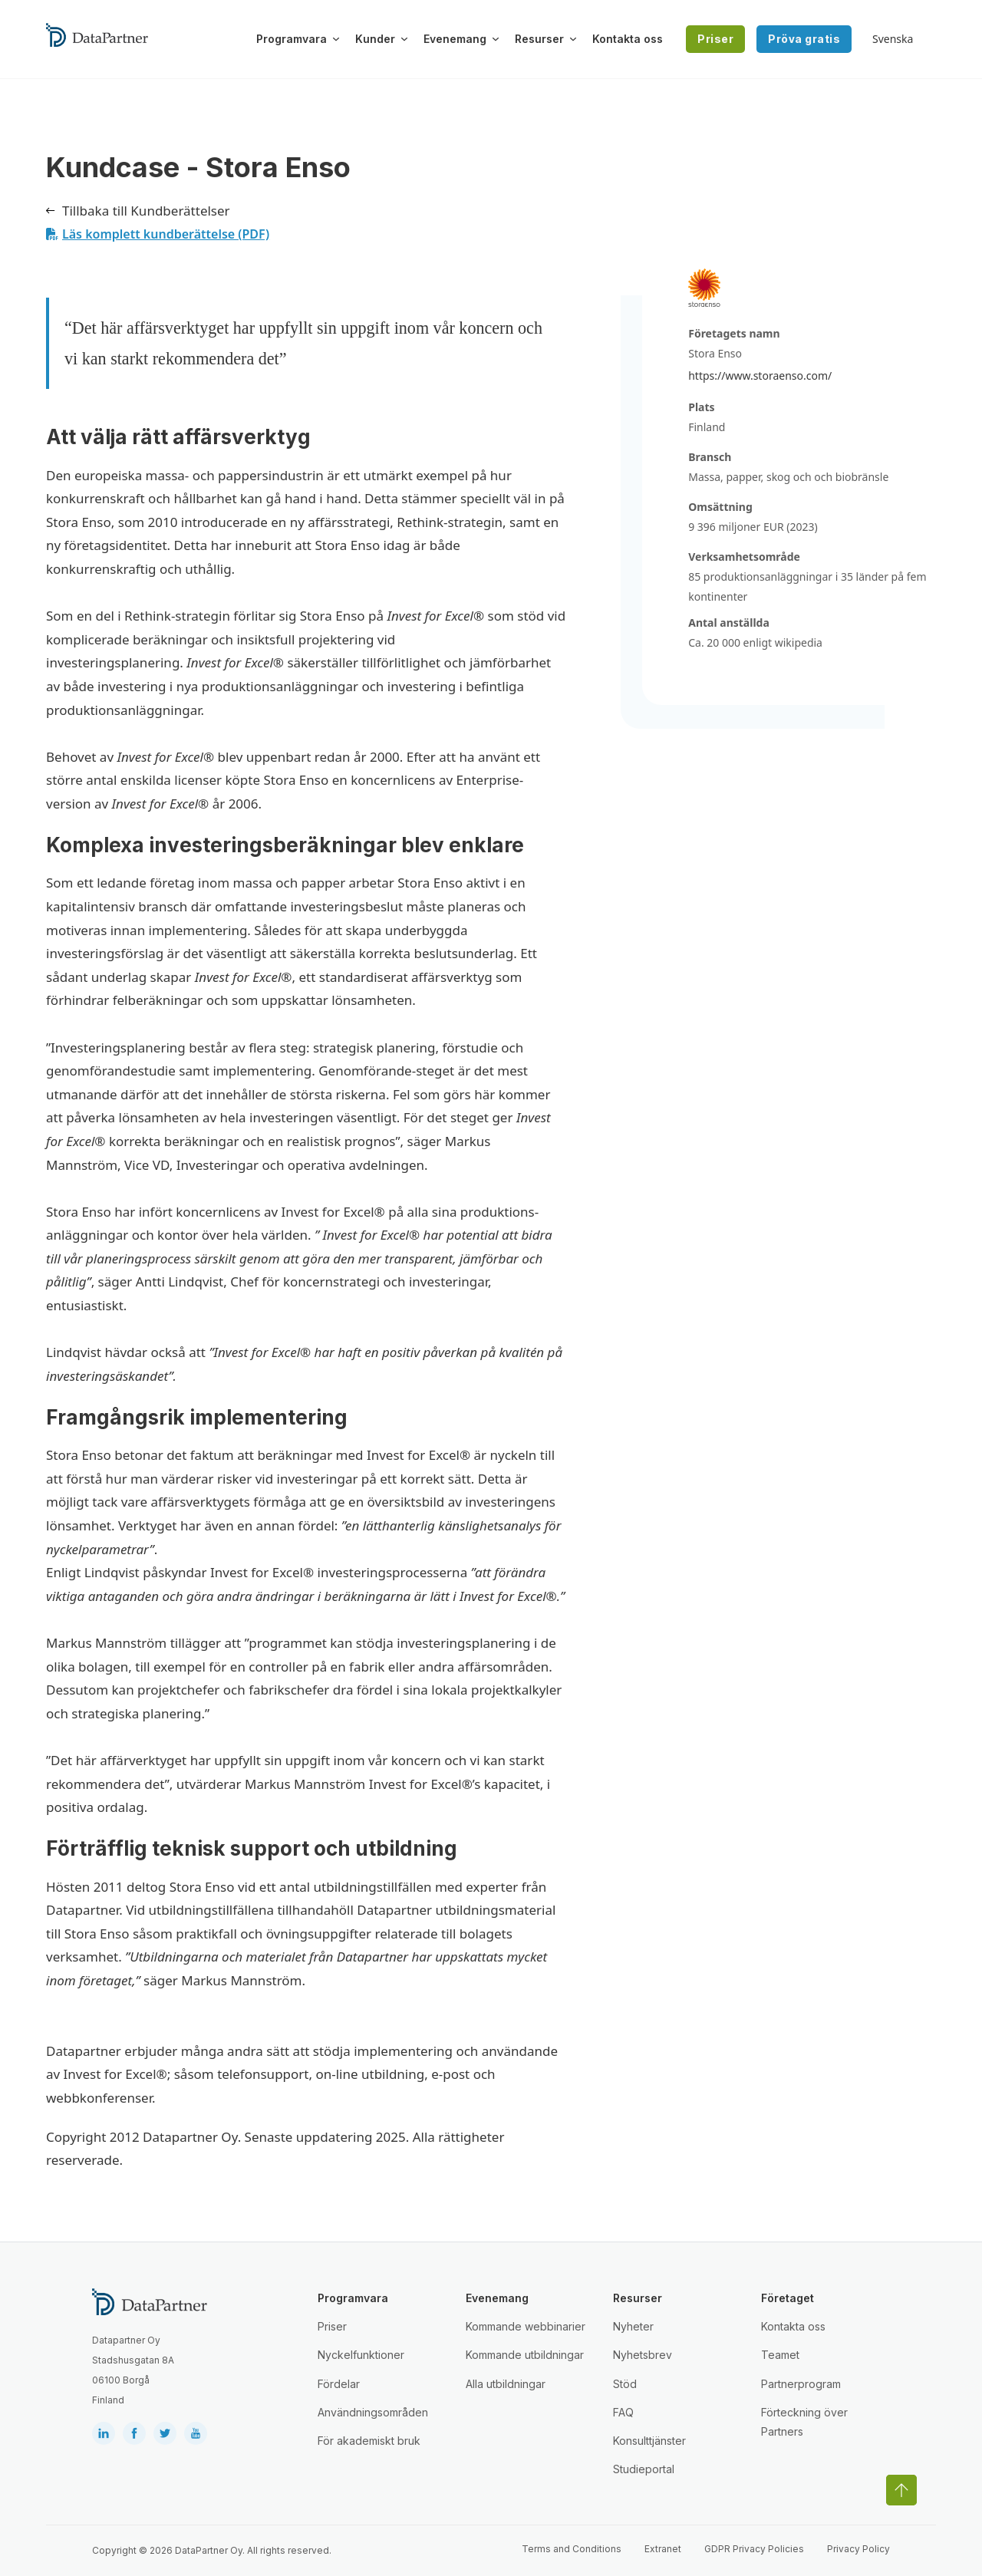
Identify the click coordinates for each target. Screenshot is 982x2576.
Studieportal (643, 2469)
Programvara (291, 38)
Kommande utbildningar (525, 2354)
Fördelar (339, 2383)
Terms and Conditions (571, 2549)
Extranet (662, 2549)
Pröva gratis (804, 38)
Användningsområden (373, 2412)
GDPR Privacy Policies (754, 2549)
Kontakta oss (627, 38)
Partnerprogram (801, 2383)
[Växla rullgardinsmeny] (336, 39)
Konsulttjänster (649, 2440)
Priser (715, 38)
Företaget (787, 2297)
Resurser (539, 38)
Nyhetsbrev (642, 2354)
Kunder (375, 38)
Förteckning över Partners (804, 2422)
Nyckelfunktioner (361, 2354)
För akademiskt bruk (369, 2440)
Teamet (780, 2354)
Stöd (625, 2383)
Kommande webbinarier (525, 2326)
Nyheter (633, 2326)
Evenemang (454, 38)
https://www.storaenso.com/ (760, 375)
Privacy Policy (858, 2549)
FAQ (623, 2412)
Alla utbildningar (505, 2383)
